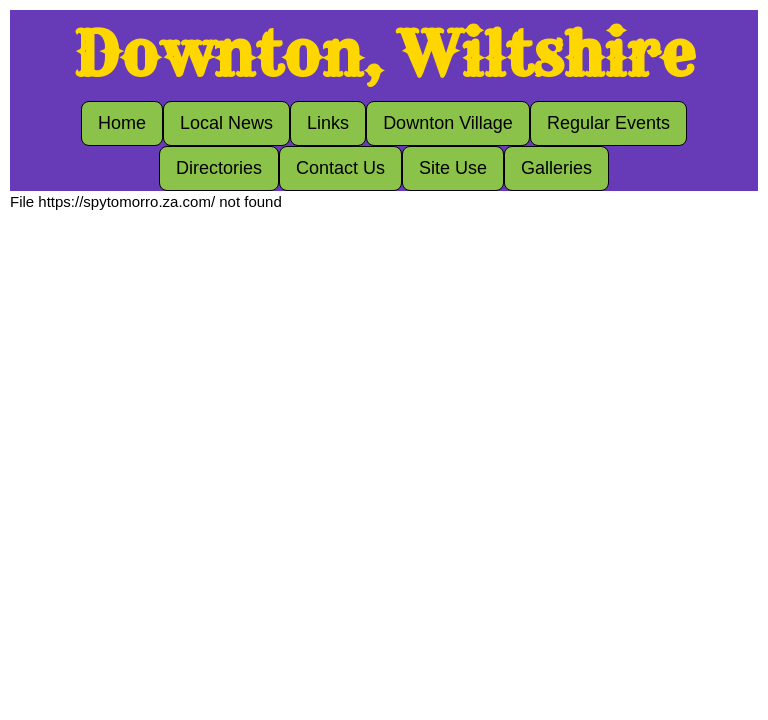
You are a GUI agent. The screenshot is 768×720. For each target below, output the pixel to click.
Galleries (556, 168)
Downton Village (448, 123)
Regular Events (608, 123)
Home (122, 123)
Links (328, 123)
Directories (219, 168)
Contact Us (340, 168)
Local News (226, 123)
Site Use (453, 168)
